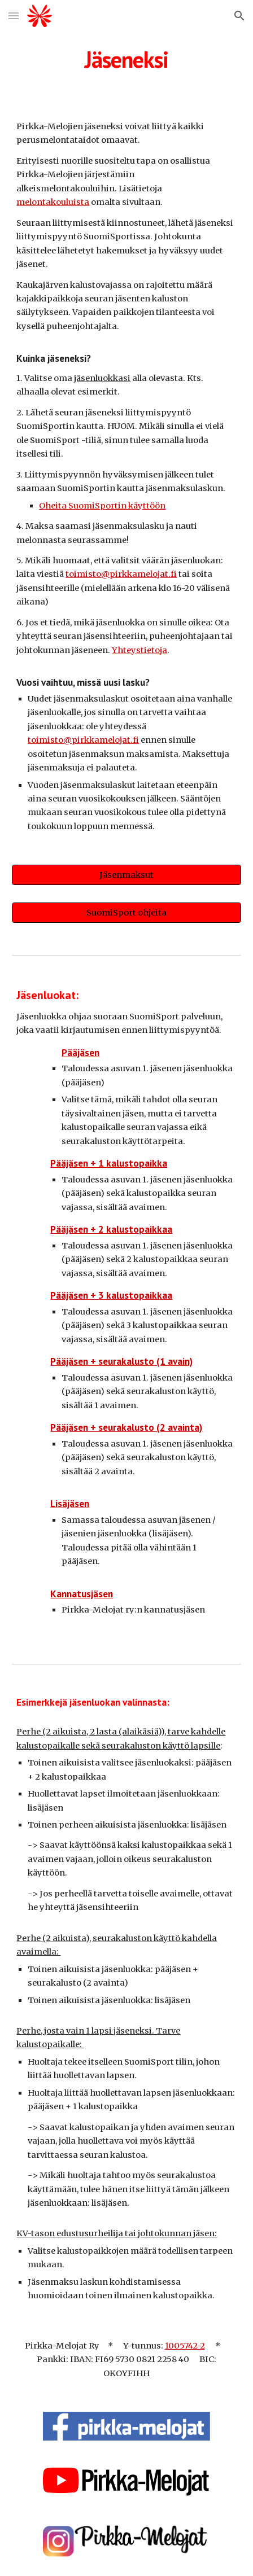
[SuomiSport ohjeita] (126, 912)
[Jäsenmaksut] (126, 875)
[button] (13, 15)
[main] (126, 59)
